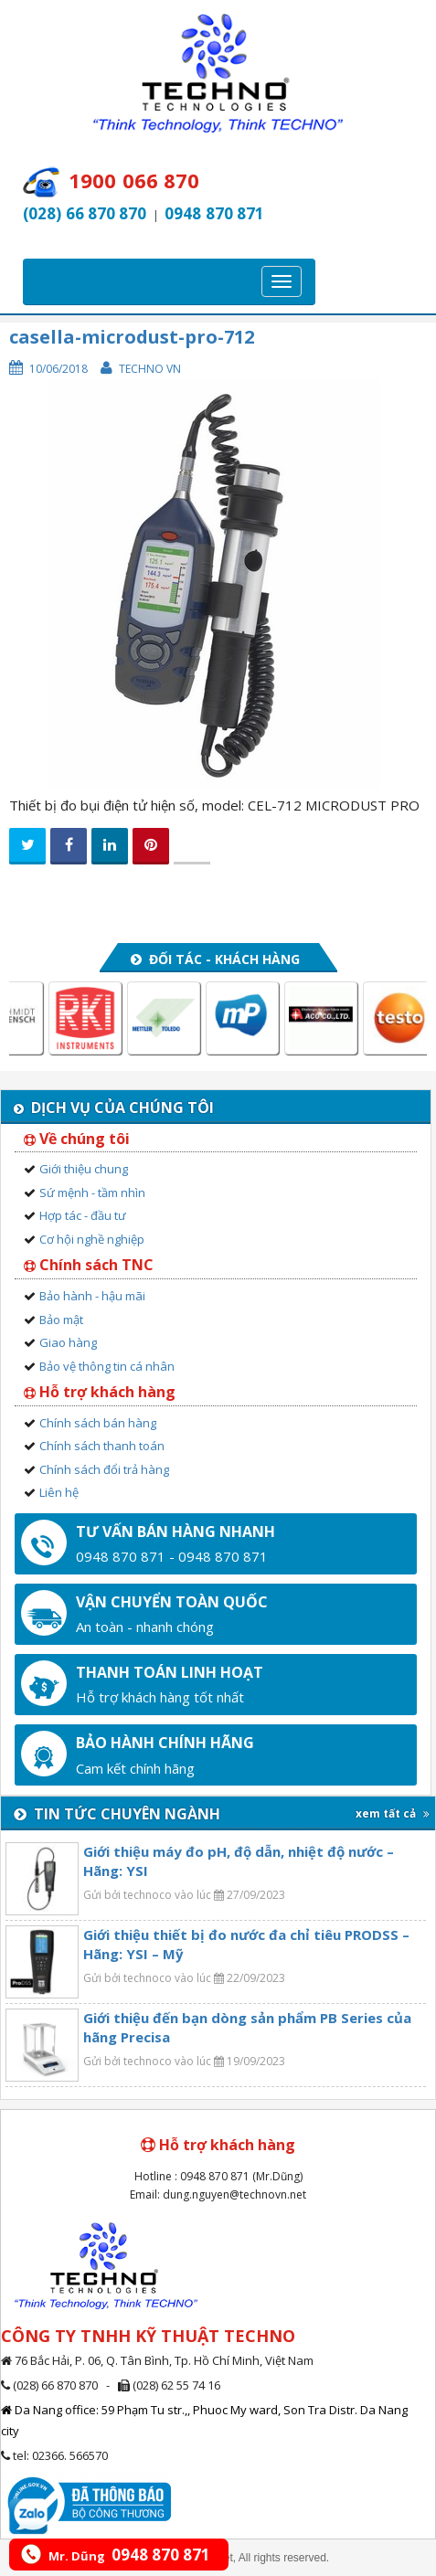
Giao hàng (68, 1342)
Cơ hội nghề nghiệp (91, 1239)
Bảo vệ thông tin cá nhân (107, 1366)
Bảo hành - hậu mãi (92, 1296)
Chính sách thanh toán (102, 1445)
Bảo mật (61, 1319)
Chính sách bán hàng (97, 1423)
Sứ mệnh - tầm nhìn (92, 1192)
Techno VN (150, 368)
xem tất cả (393, 1813)
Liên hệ (59, 1492)
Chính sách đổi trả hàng (104, 1469)
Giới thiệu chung (83, 1169)
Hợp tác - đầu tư (82, 1215)
